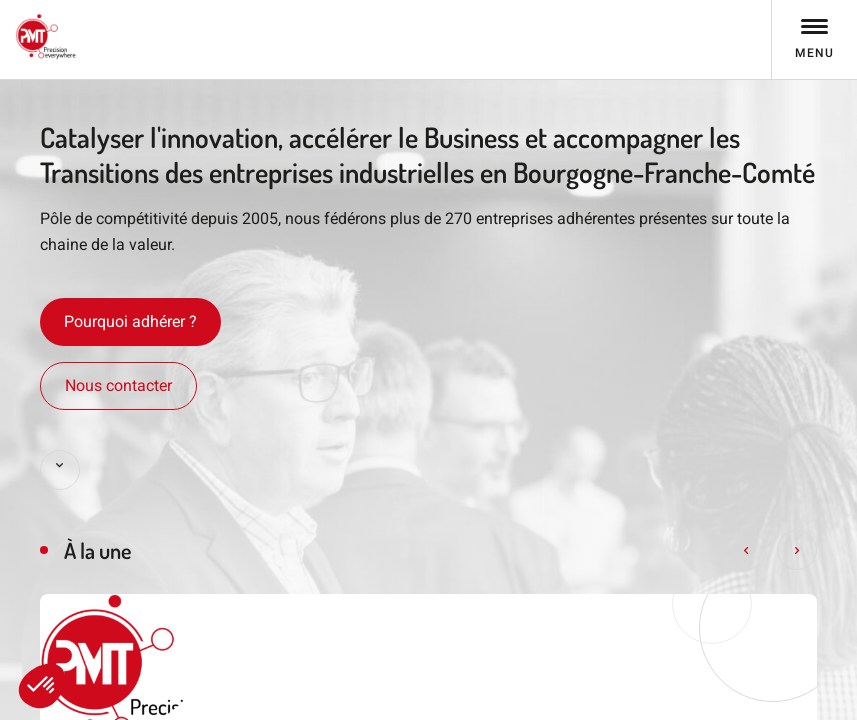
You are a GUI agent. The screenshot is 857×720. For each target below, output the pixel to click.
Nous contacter (118, 385)
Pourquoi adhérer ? (130, 321)
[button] (42, 686)
